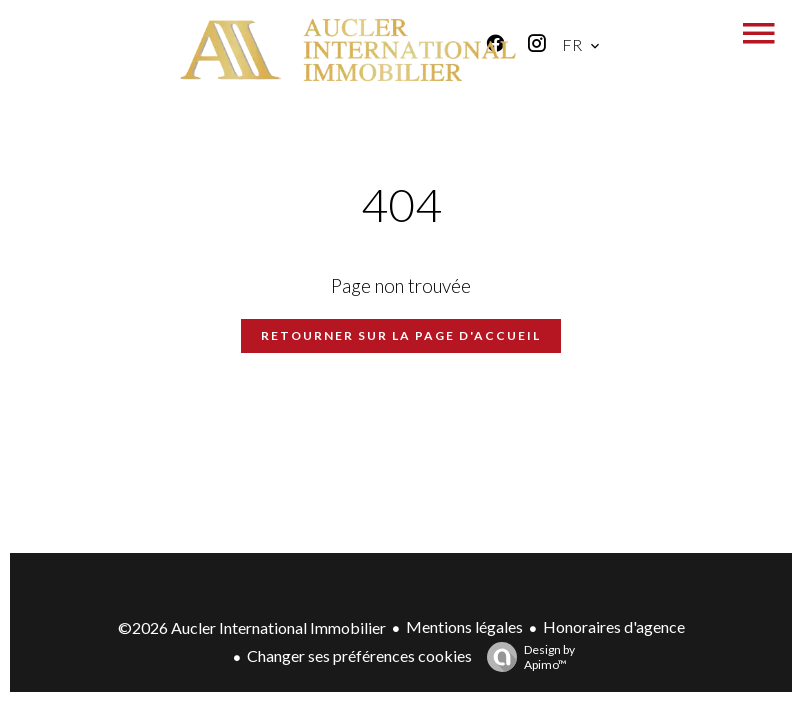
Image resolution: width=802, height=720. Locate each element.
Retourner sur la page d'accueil (401, 335)
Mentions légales (464, 626)
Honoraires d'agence (614, 626)
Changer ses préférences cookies (359, 655)
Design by (526, 657)
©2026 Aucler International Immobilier (252, 627)
